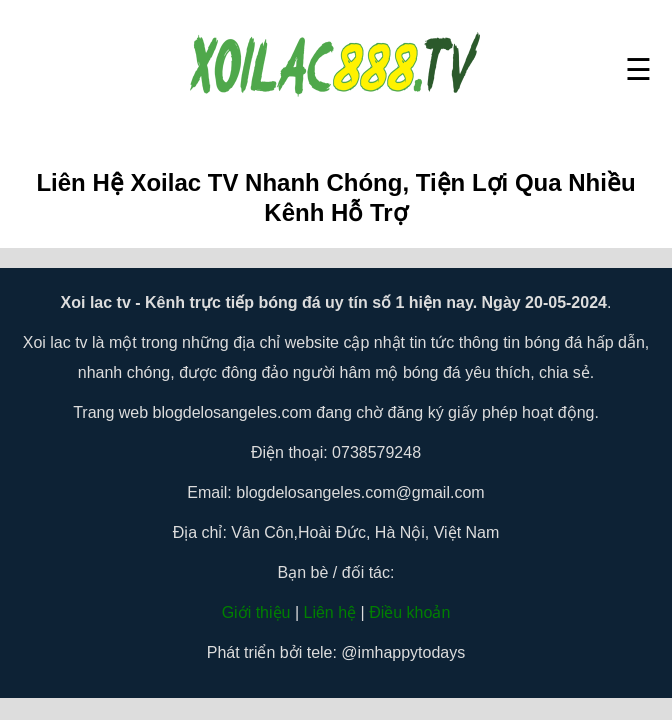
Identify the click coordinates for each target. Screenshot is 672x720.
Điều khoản (409, 612)
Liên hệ (330, 612)
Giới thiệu (256, 612)
